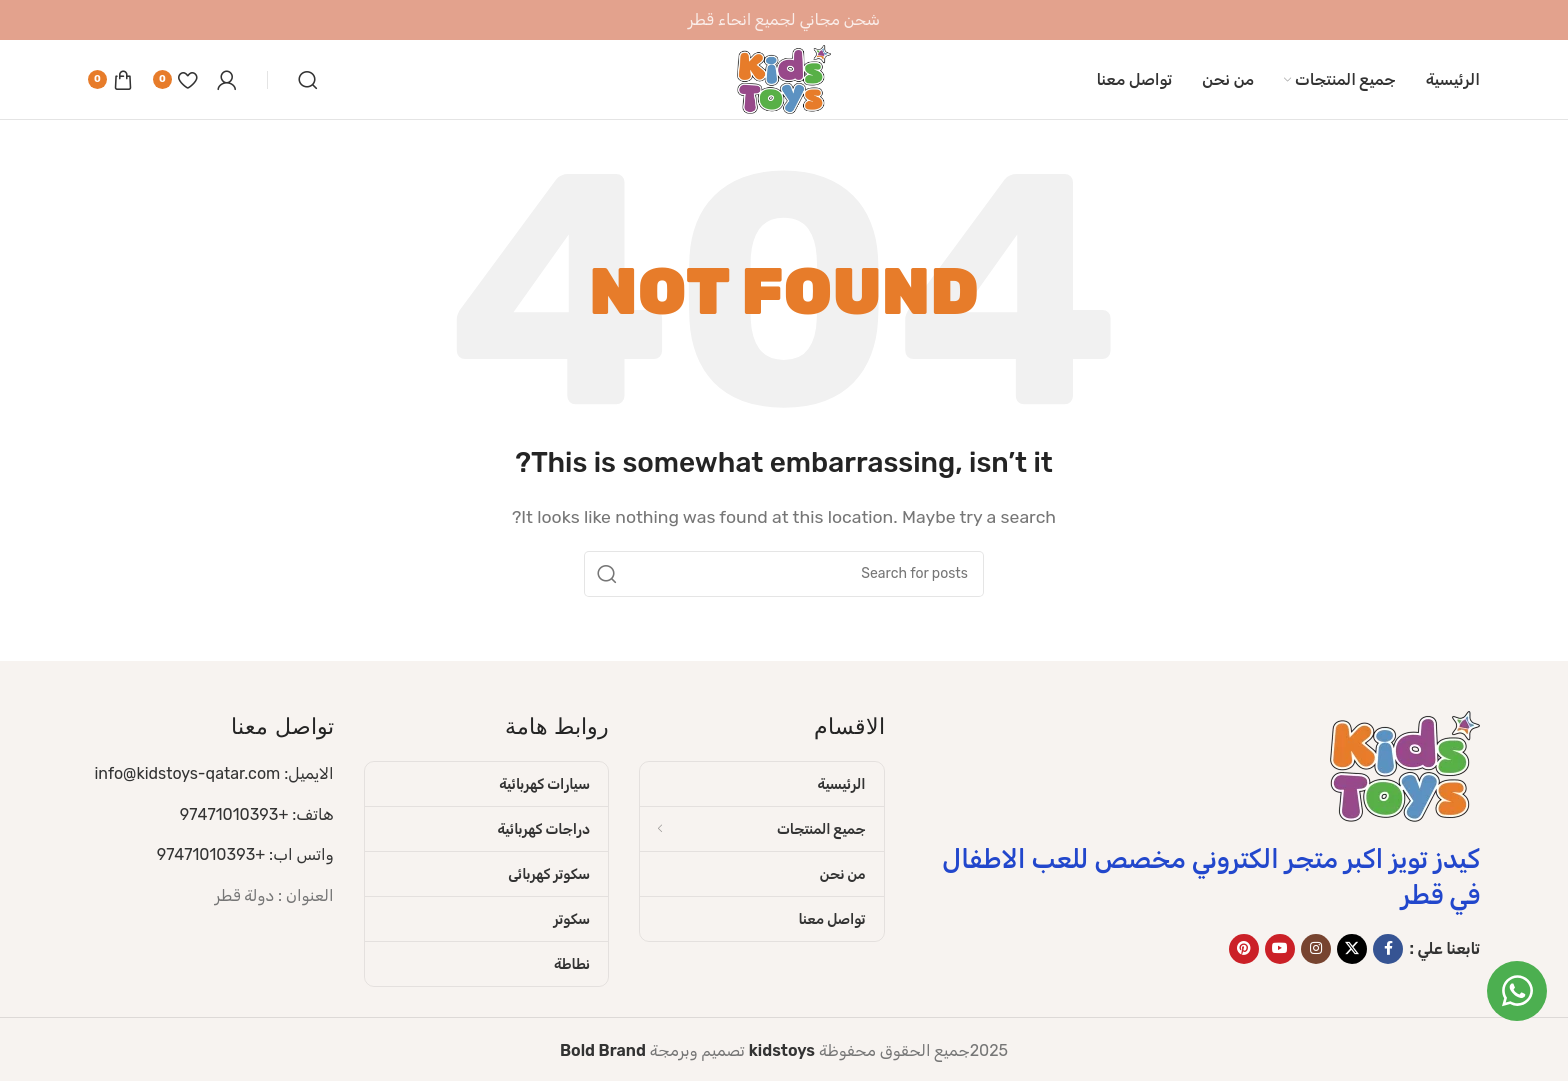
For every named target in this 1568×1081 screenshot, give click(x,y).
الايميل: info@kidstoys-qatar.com (213, 773)
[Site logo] (784, 78)
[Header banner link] (784, 20)
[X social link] (1352, 949)
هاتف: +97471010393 (257, 814)
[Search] (308, 80)
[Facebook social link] (1388, 949)
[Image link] (1405, 764)
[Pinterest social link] (1244, 949)
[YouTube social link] (1280, 949)
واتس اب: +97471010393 (245, 854)
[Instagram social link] (1316, 949)
